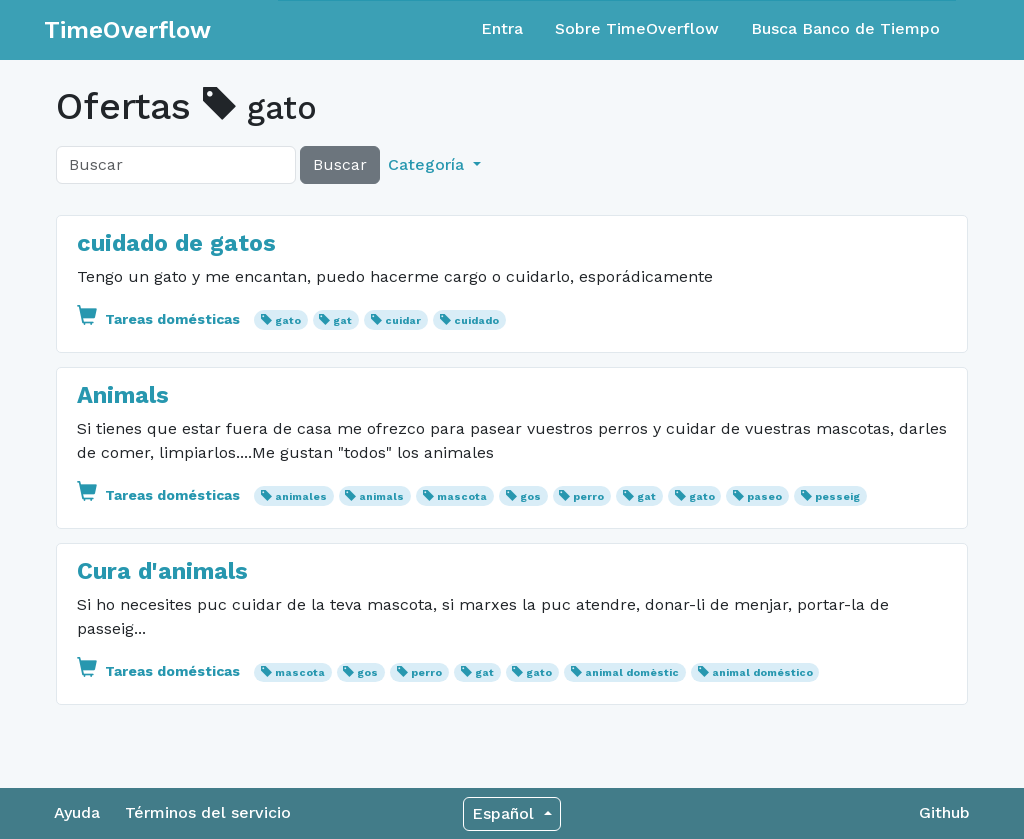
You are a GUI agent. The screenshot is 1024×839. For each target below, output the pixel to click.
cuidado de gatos (176, 243)
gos (530, 496)
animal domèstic (632, 672)
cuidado (476, 320)
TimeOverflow (127, 30)
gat (342, 320)
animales (301, 496)
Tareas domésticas (160, 319)
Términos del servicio (208, 812)
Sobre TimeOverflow (637, 28)
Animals (123, 395)
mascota (462, 496)
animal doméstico (762, 672)
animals (381, 496)
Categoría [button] (428, 164)
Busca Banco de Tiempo (845, 28)
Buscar (340, 164)
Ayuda (77, 812)
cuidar (403, 320)
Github (944, 812)
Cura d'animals (162, 571)
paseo (764, 496)
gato (288, 320)
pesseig (837, 496)
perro (588, 496)
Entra (502, 28)
